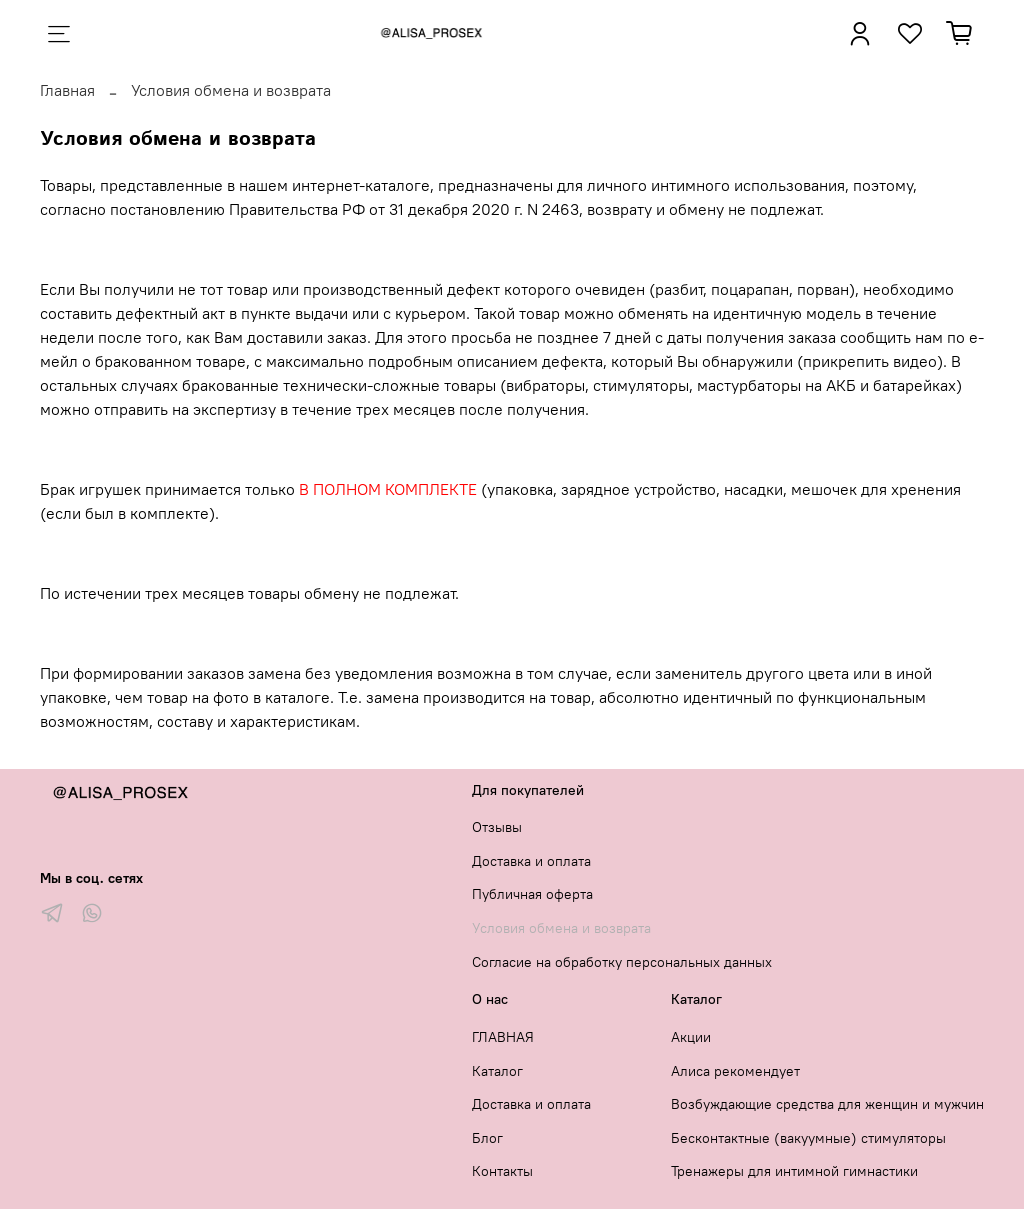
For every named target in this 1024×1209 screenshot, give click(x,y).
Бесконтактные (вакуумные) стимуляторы (808, 1138)
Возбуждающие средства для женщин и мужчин (827, 1104)
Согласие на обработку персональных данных (622, 962)
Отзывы (497, 827)
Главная (67, 90)
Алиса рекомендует (735, 1071)
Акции (691, 1037)
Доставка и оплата (531, 861)
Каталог (497, 1071)
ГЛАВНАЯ (503, 1037)
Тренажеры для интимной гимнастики (794, 1171)
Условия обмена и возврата (561, 928)
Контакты (502, 1171)
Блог (487, 1138)
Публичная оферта (532, 894)
